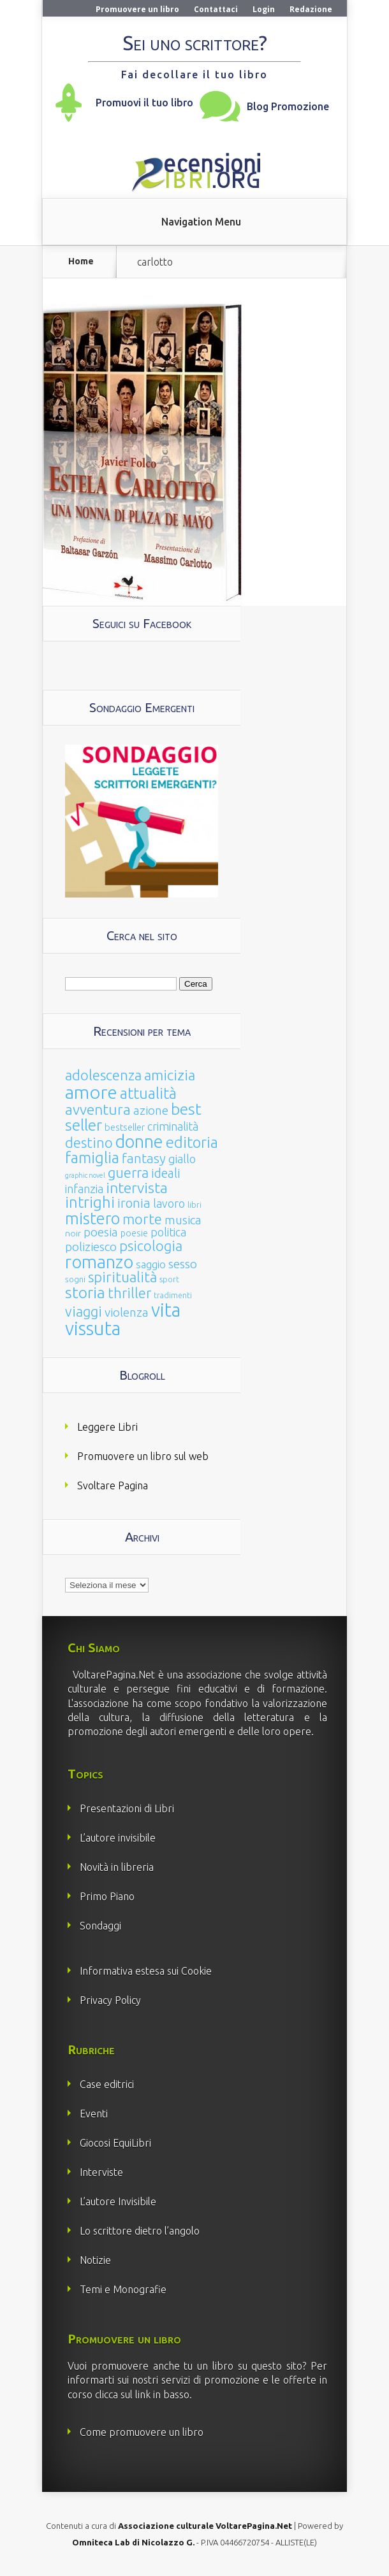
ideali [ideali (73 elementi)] (165, 1173)
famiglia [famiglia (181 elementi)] (92, 1157)
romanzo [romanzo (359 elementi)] (99, 1261)
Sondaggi (100, 1925)
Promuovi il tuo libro (144, 102)
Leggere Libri (107, 1427)
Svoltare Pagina (112, 1485)
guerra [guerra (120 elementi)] (128, 1172)
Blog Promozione (288, 106)
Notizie (95, 2260)
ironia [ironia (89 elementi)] (133, 1203)
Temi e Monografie (123, 2289)
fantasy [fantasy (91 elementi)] (144, 1158)
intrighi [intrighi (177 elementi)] (90, 1202)
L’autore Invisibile (118, 2201)
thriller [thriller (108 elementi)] (129, 1293)
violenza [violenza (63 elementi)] (127, 1312)
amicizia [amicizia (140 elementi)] (169, 1075)
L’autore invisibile (118, 1837)
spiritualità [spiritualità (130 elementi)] (122, 1277)
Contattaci (216, 9)
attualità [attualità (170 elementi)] (148, 1093)
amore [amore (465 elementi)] (91, 1092)
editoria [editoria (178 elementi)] (192, 1142)
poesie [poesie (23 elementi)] (134, 1233)
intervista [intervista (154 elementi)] (137, 1187)
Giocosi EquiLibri (115, 2143)
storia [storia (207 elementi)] (85, 1292)
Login (264, 9)
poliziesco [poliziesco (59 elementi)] (91, 1247)
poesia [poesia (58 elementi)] (101, 1232)
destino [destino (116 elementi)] (89, 1142)
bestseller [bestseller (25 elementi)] (125, 1127)
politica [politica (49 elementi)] (168, 1232)
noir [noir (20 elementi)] (73, 1233)
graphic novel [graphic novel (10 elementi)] (85, 1175)
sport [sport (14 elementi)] (169, 1279)
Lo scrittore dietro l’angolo (140, 2230)
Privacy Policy (110, 2000)
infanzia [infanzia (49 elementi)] (84, 1188)
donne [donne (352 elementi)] (139, 1141)
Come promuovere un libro (141, 2432)
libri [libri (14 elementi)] (194, 1205)
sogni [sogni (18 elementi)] (75, 1279)
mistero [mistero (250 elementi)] (92, 1218)
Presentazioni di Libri (127, 1808)
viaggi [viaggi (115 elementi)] (83, 1311)
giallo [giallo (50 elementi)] (182, 1158)
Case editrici (107, 2084)
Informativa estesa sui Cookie (146, 1971)
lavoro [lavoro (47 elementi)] (169, 1203)
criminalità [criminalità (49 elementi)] (172, 1126)
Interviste (101, 2172)
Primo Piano (107, 1896)
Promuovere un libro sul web (143, 1456)
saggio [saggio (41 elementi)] (151, 1264)
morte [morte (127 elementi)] (142, 1219)
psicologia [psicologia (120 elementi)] (150, 1246)
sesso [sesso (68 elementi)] (182, 1264)
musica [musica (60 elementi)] (183, 1220)
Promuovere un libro (137, 9)
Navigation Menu (201, 221)
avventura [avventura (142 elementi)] (98, 1109)
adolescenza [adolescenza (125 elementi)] (103, 1075)
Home (81, 261)
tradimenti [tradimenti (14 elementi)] (173, 1295)
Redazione (311, 9)
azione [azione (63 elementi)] (150, 1110)
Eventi (94, 2113)
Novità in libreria (117, 1867)
